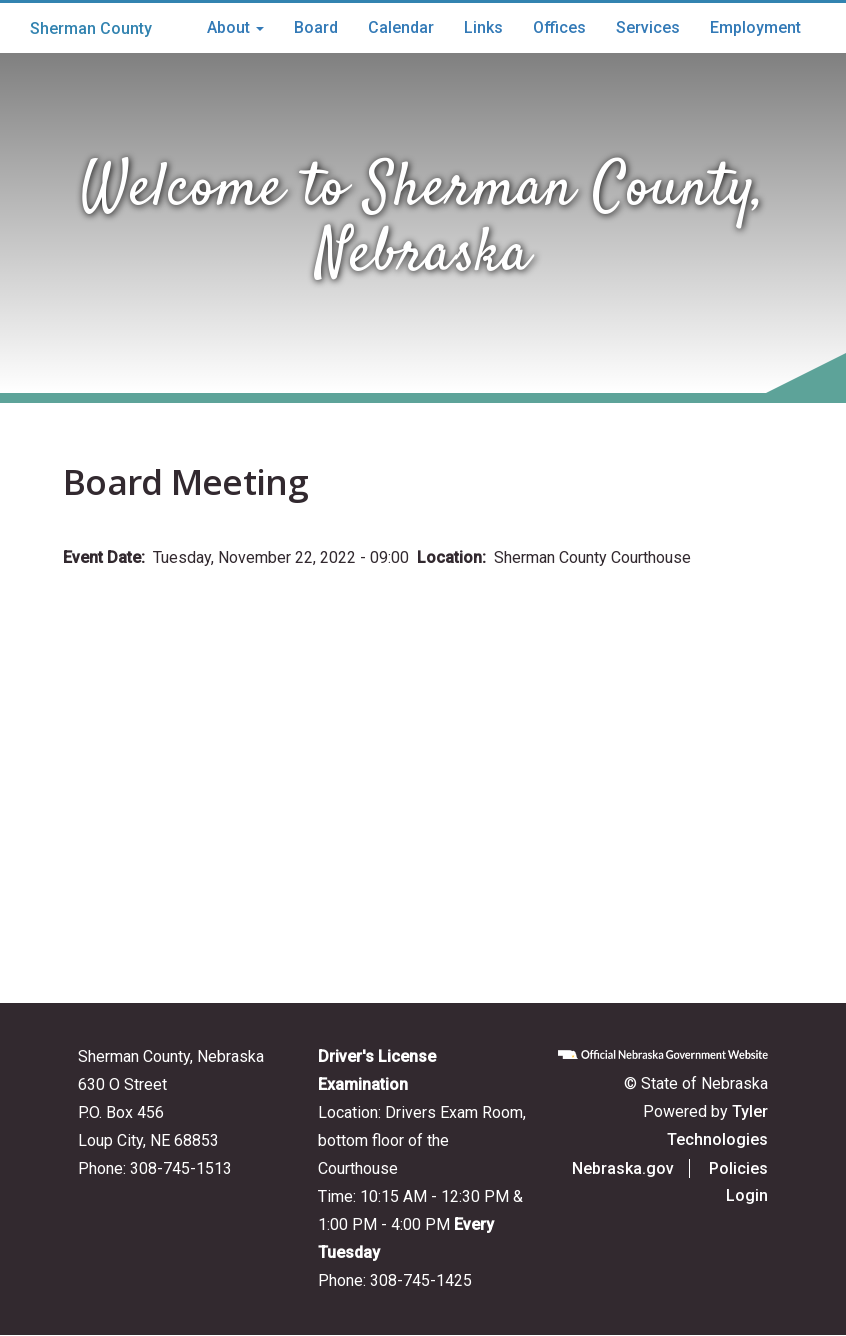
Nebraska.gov (623, 1168)
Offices (559, 27)
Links (483, 27)
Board (316, 27)
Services (648, 27)
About (235, 27)
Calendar (401, 27)
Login (747, 1195)
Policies (738, 1168)
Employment (755, 27)
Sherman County (91, 28)
